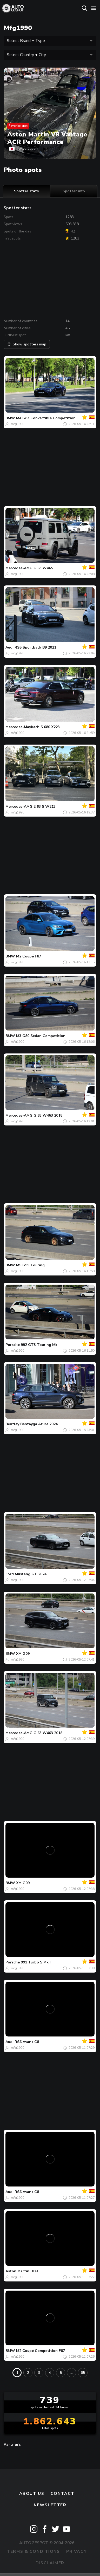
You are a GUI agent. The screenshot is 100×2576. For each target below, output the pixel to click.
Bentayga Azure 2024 (39, 1424)
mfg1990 (17, 424)
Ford (9, 1574)
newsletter (50, 2505)
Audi (9, 647)
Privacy (76, 2551)
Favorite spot (18, 126)
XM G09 (23, 1653)
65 (83, 2372)
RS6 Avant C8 (27, 2041)
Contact (63, 2493)
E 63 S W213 (45, 806)
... (71, 2372)
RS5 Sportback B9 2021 (35, 647)
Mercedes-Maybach (22, 726)
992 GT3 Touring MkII (40, 1344)
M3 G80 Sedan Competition (40, 1035)
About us (31, 2493)
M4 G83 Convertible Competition (46, 418)
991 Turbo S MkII (36, 1962)
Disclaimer (50, 2563)
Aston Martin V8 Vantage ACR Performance (47, 138)
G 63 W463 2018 (48, 1115)
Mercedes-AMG (18, 568)
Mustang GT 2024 (30, 1574)
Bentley (12, 1424)
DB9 (34, 2271)
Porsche (12, 1344)
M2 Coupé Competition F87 (40, 2350)
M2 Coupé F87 (28, 956)
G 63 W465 (43, 568)
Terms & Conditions (33, 2551)
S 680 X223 (50, 726)
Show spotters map (26, 344)
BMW (10, 418)
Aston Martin (17, 2271)
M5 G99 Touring (30, 1265)
